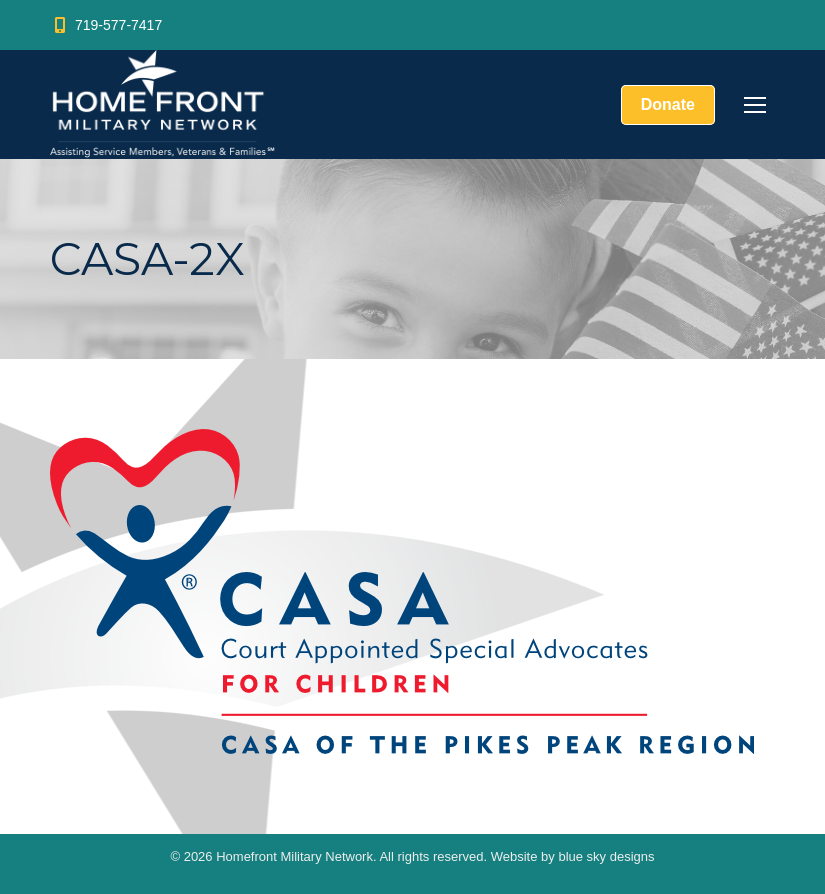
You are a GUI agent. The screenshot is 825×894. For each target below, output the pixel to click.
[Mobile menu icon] (755, 105)
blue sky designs (606, 856)
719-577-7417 (106, 25)
